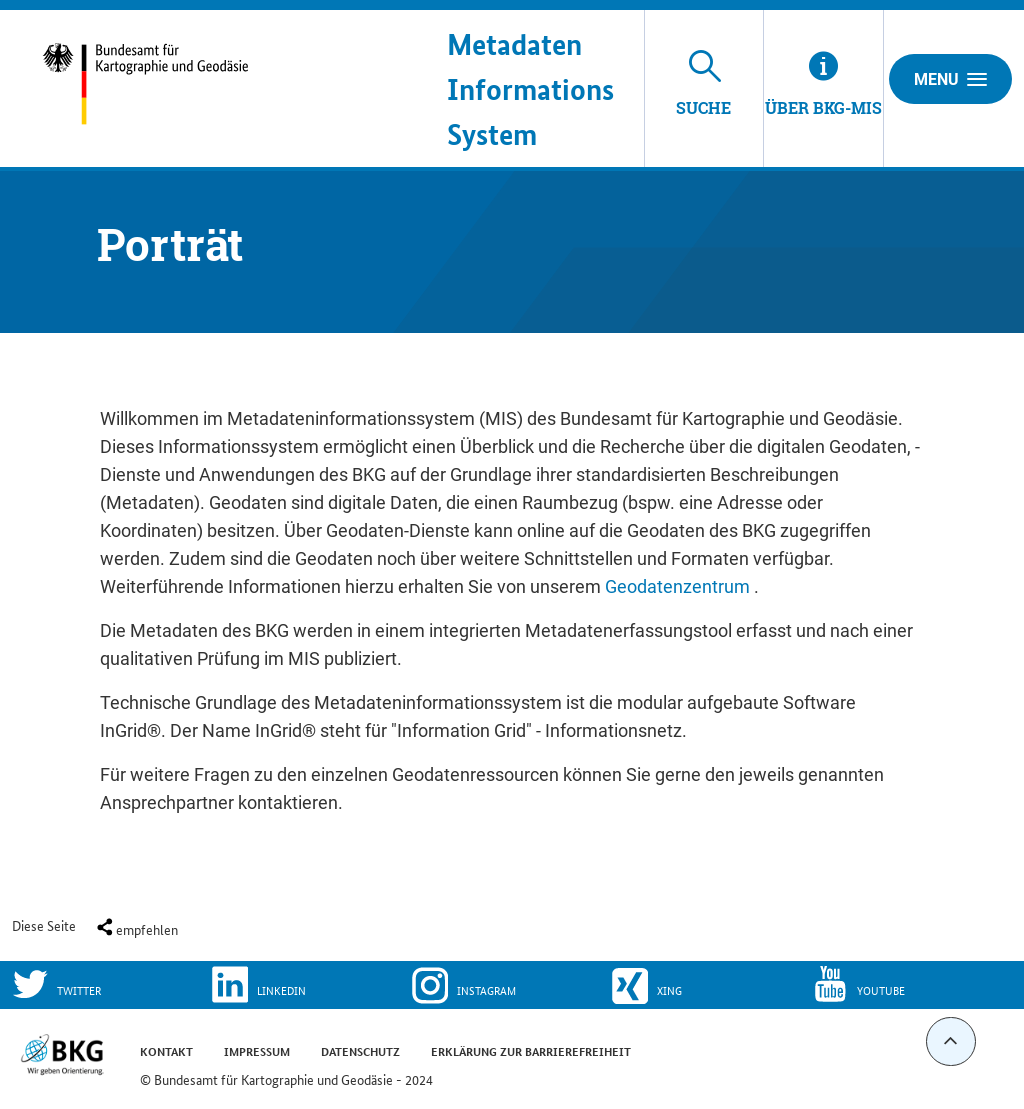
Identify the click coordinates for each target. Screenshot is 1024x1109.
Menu (950, 79)
